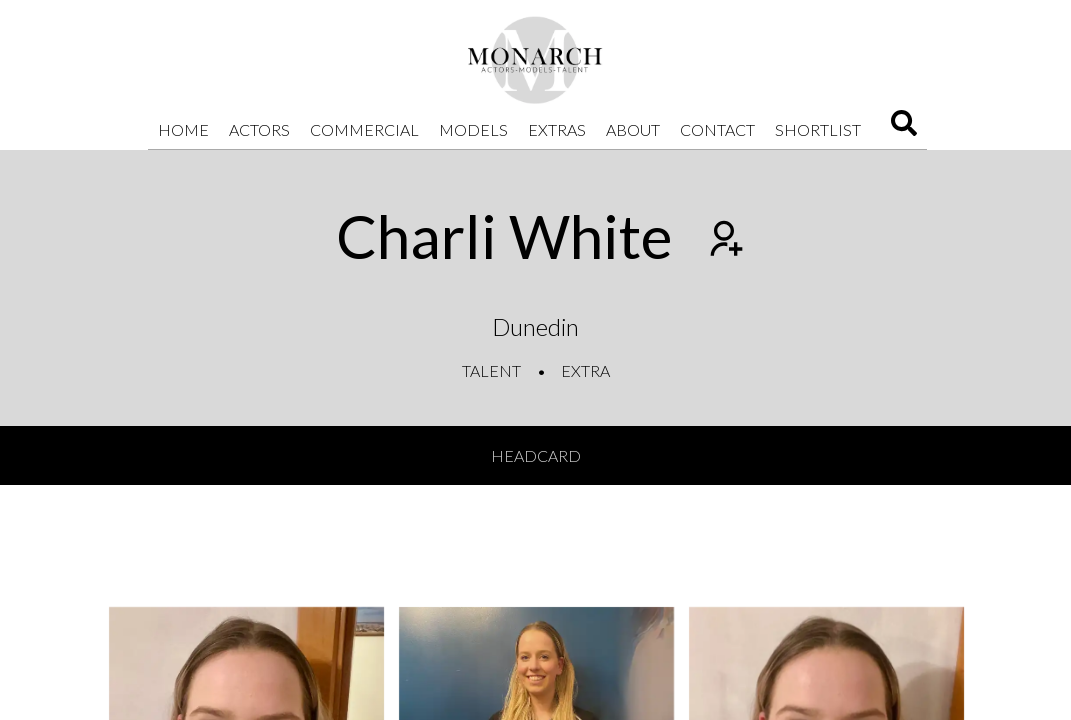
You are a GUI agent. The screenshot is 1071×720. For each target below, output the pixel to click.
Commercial (364, 129)
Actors (259, 129)
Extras (557, 129)
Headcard (536, 455)
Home (183, 129)
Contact (717, 129)
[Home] (536, 60)
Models (473, 129)
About (633, 129)
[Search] (904, 129)
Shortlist (818, 129)
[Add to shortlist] (724, 241)
